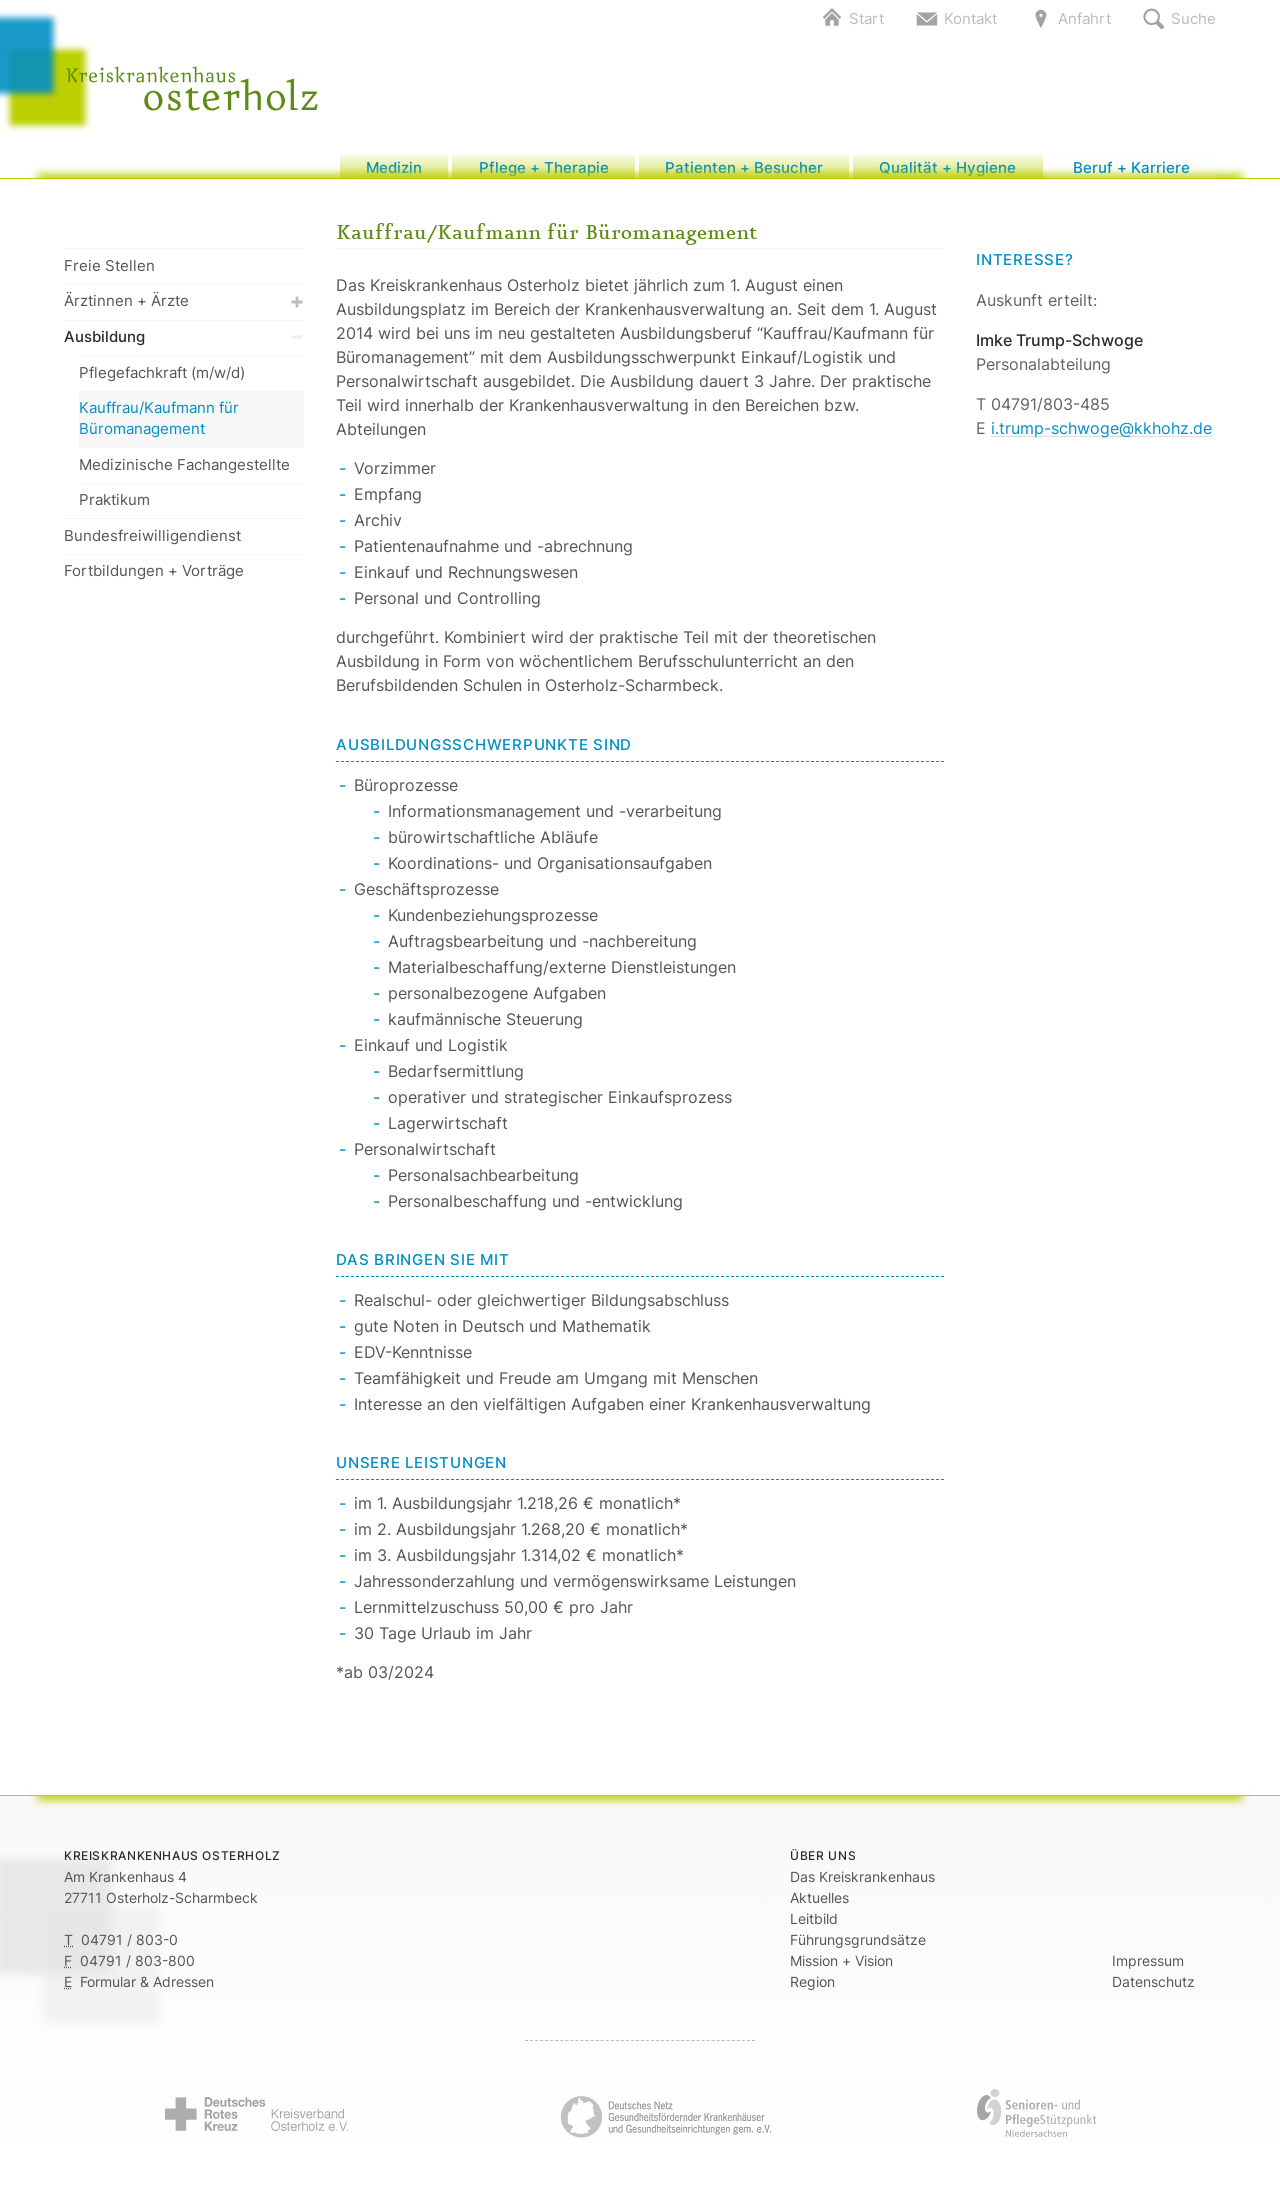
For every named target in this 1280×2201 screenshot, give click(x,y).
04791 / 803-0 (129, 1948)
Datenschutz (1153, 1990)
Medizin (394, 171)
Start (866, 18)
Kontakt (970, 18)
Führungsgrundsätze (858, 1948)
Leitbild (814, 1927)
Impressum (1148, 1969)
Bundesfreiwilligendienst (152, 545)
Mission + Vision (841, 1969)
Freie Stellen (109, 275)
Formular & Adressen (147, 1990)
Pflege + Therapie (544, 171)
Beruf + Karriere (1131, 171)
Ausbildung (184, 346)
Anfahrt (1084, 18)
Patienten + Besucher (744, 171)
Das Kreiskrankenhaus (862, 1885)
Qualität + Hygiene (947, 171)
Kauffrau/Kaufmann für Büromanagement (159, 428)
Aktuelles (819, 1906)
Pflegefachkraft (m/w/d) (162, 381)
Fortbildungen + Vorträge (154, 580)
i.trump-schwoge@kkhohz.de (1101, 438)
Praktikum (114, 509)
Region (812, 1990)
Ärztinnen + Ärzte (184, 310)
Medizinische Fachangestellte (184, 473)
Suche (1193, 18)
